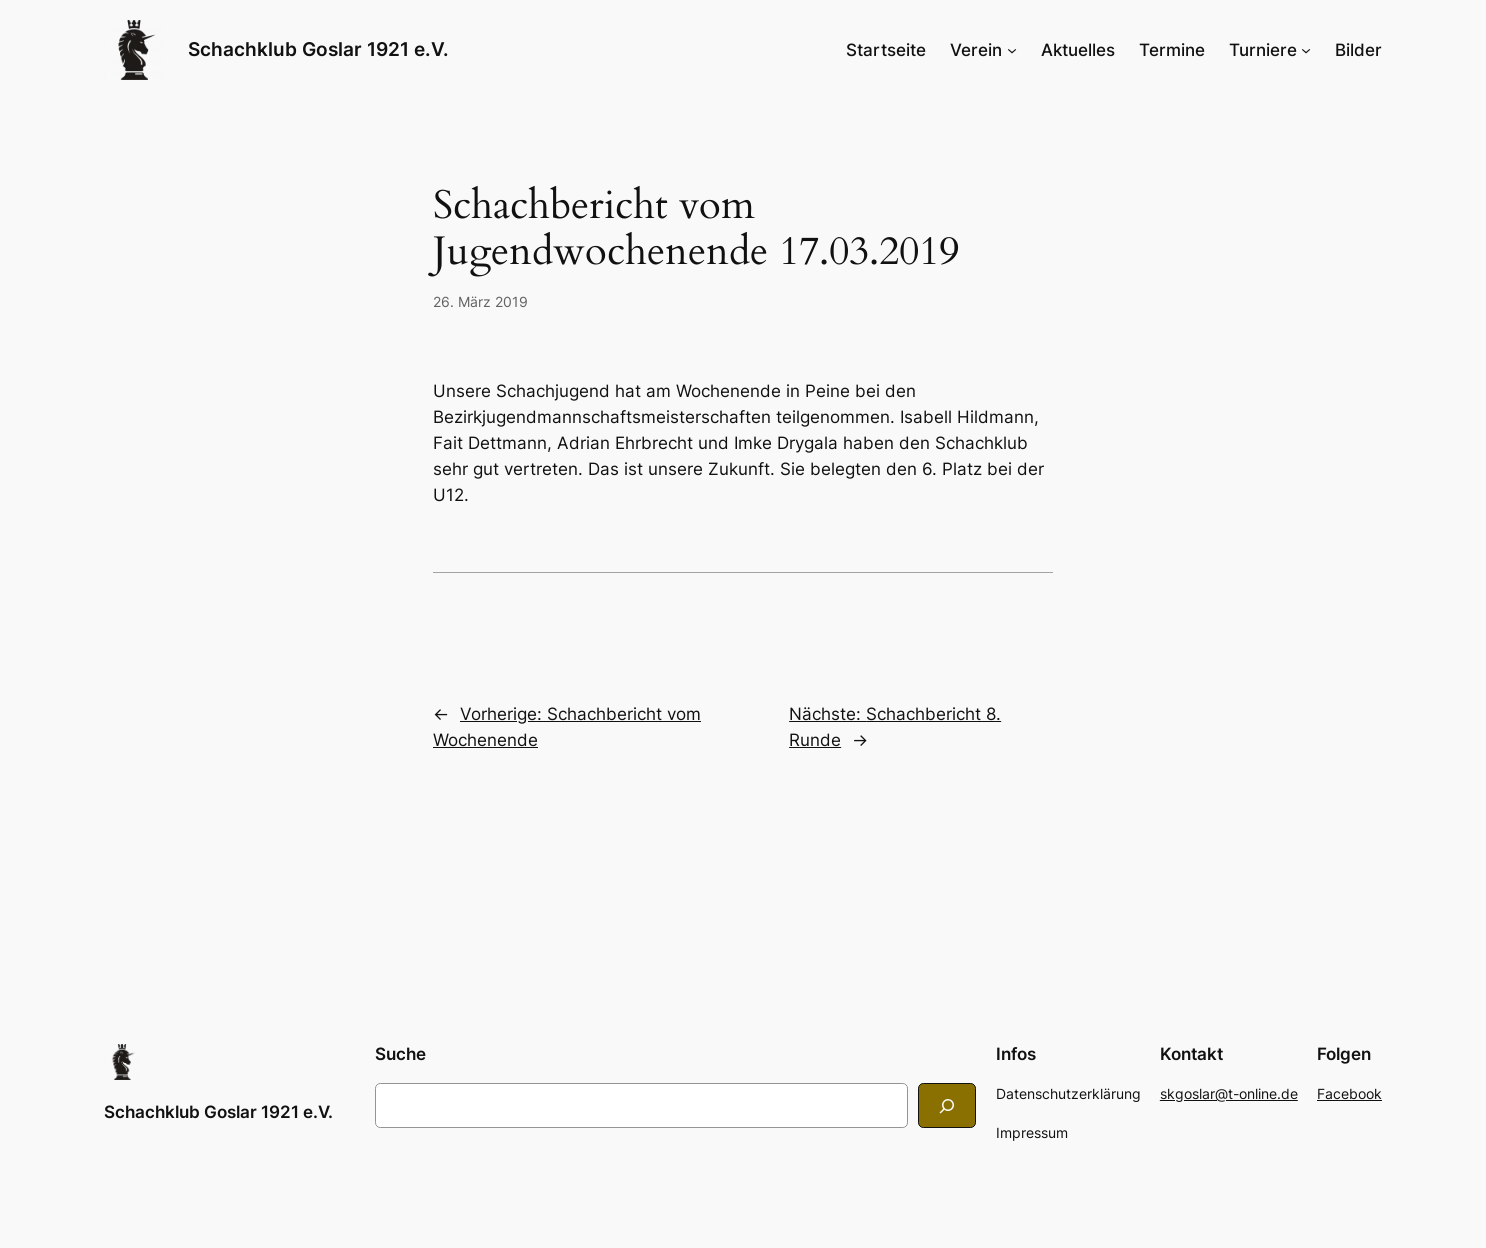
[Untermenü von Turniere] (1306, 50)
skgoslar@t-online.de (1229, 1093)
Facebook (1349, 1093)
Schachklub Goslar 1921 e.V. (318, 49)
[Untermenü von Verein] (1012, 50)
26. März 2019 (480, 301)
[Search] (947, 1105)
